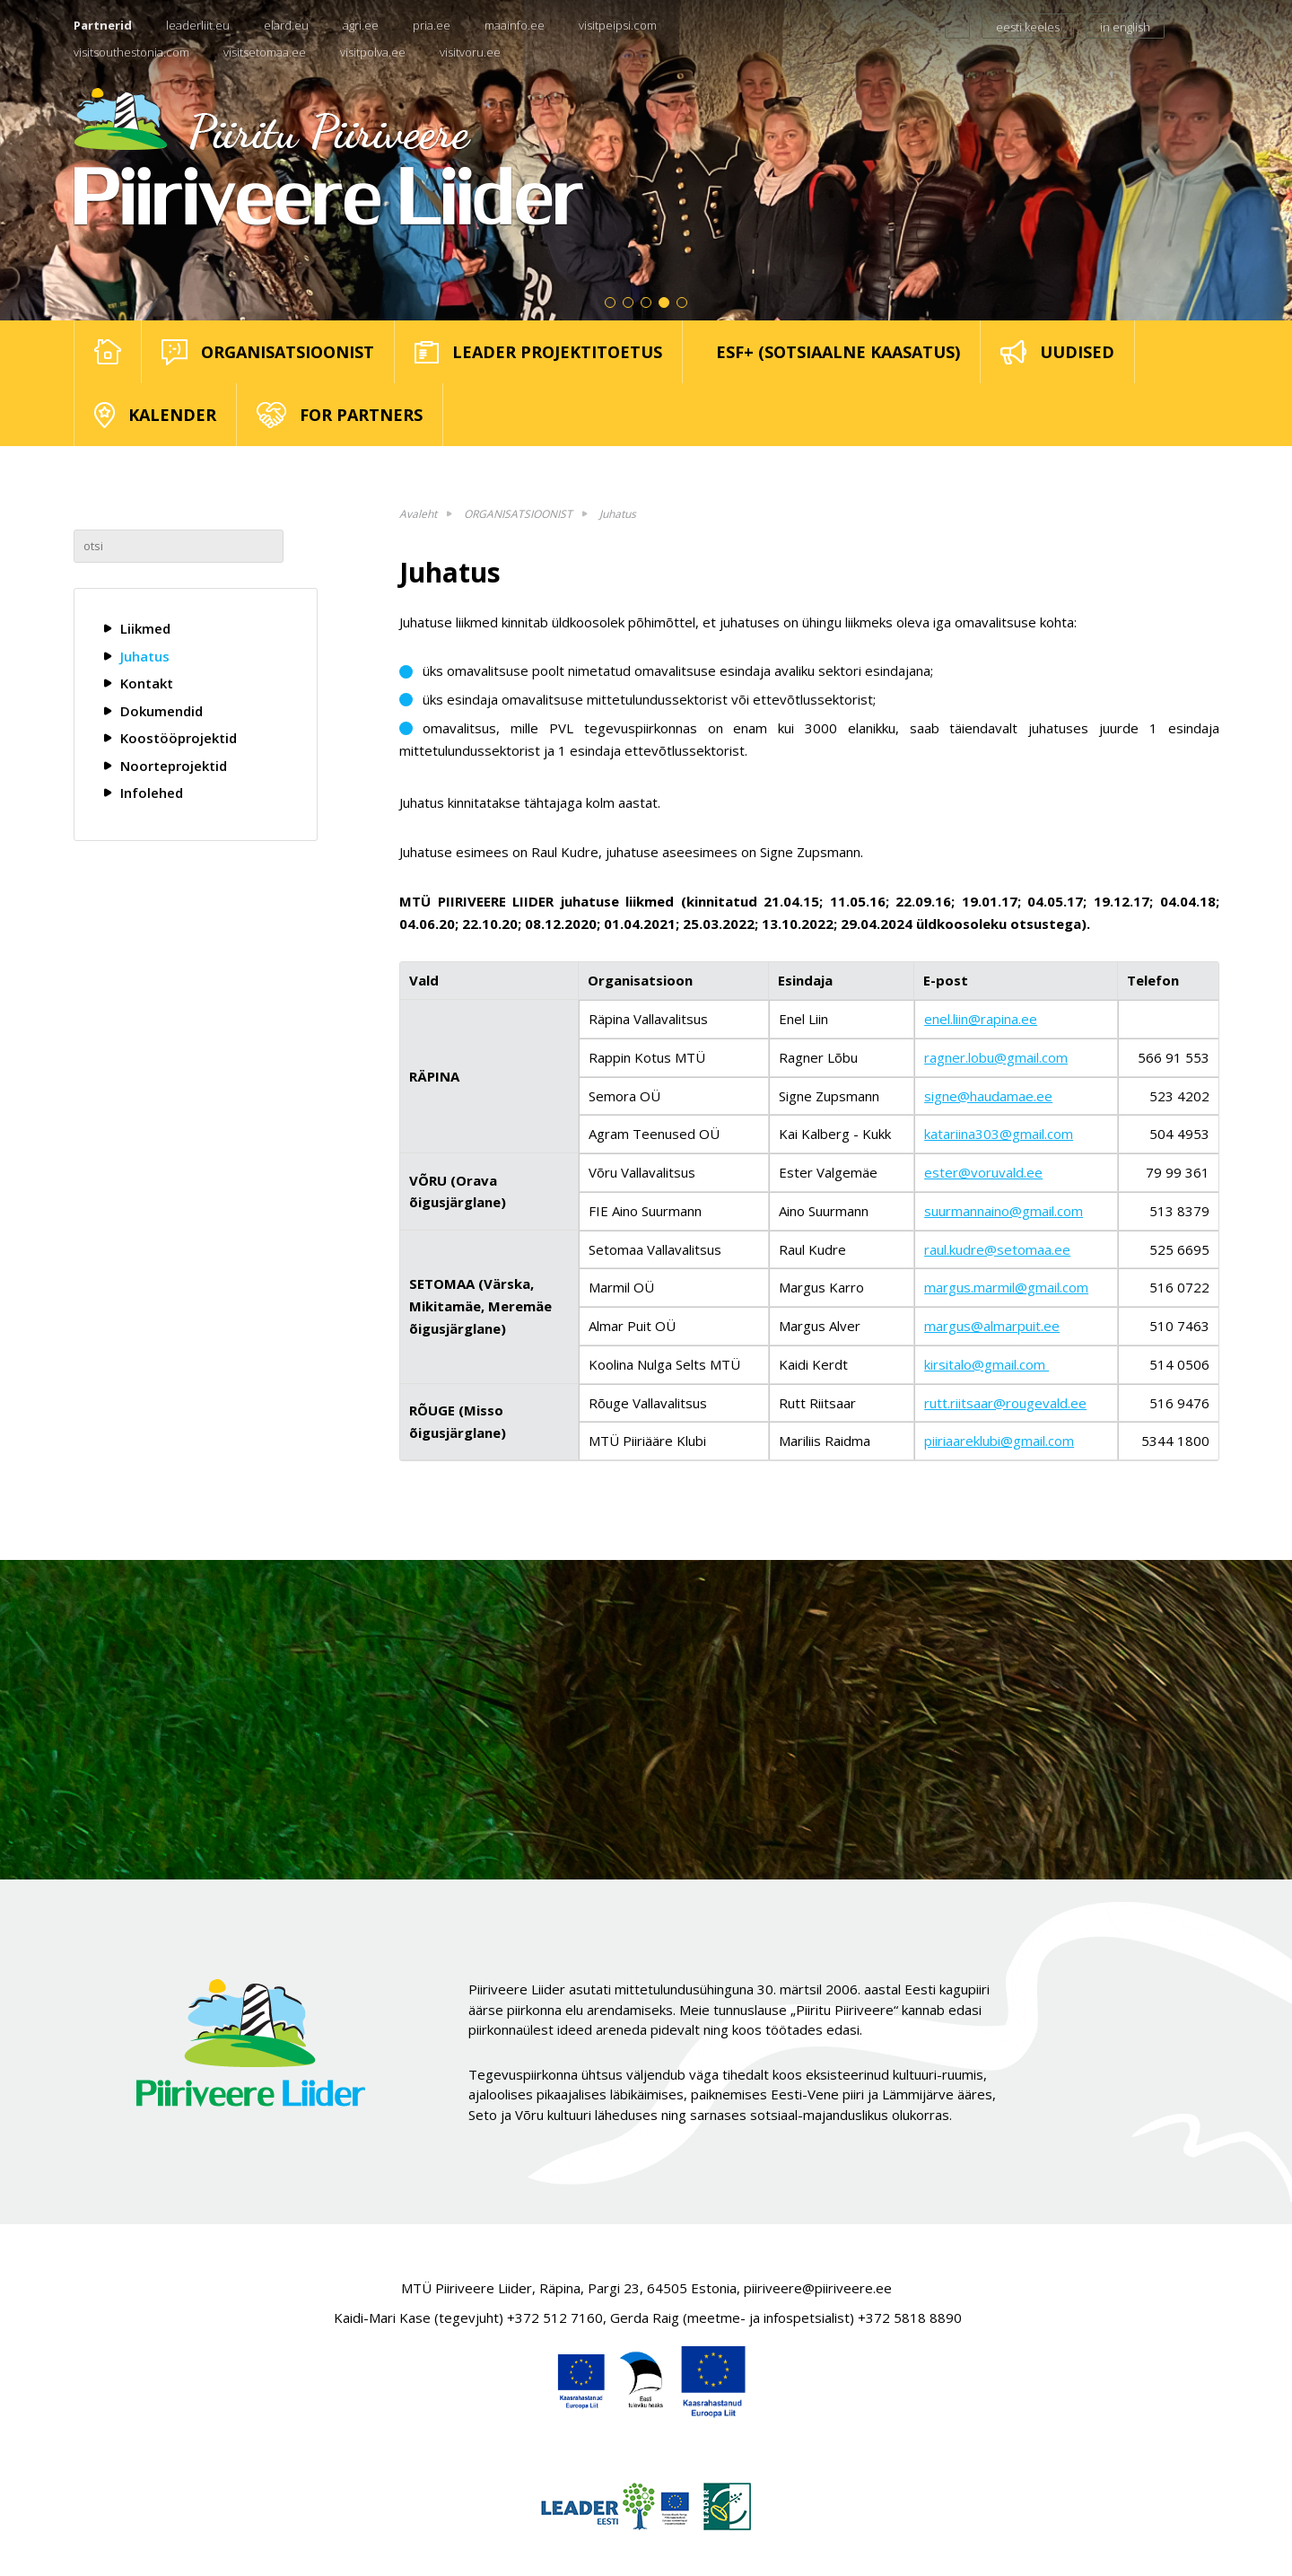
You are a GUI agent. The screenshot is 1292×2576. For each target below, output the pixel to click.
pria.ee (431, 25)
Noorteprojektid (173, 766)
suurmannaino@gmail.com (1003, 1211)
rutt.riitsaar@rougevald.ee (1005, 1403)
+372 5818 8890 (910, 2317)
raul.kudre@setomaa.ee (997, 1249)
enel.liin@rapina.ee (980, 1019)
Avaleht (418, 513)
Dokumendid (161, 711)
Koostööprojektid (178, 738)
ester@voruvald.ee (983, 1172)
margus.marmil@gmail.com (1006, 1287)
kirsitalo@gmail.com (986, 1364)
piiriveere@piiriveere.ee (818, 2288)
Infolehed (151, 793)
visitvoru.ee (470, 52)
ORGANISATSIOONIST (518, 513)
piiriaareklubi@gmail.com (999, 1441)
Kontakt (146, 683)
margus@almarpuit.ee (992, 1326)
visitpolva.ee (373, 52)
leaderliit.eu (198, 25)
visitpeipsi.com (618, 25)
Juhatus (145, 656)
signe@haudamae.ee (988, 1096)
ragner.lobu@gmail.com (996, 1057)
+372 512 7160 (555, 2317)
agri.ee (361, 25)
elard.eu (286, 25)
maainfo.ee (514, 25)
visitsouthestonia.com (131, 52)
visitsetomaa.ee (264, 52)
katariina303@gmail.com (998, 1134)
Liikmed (145, 628)
